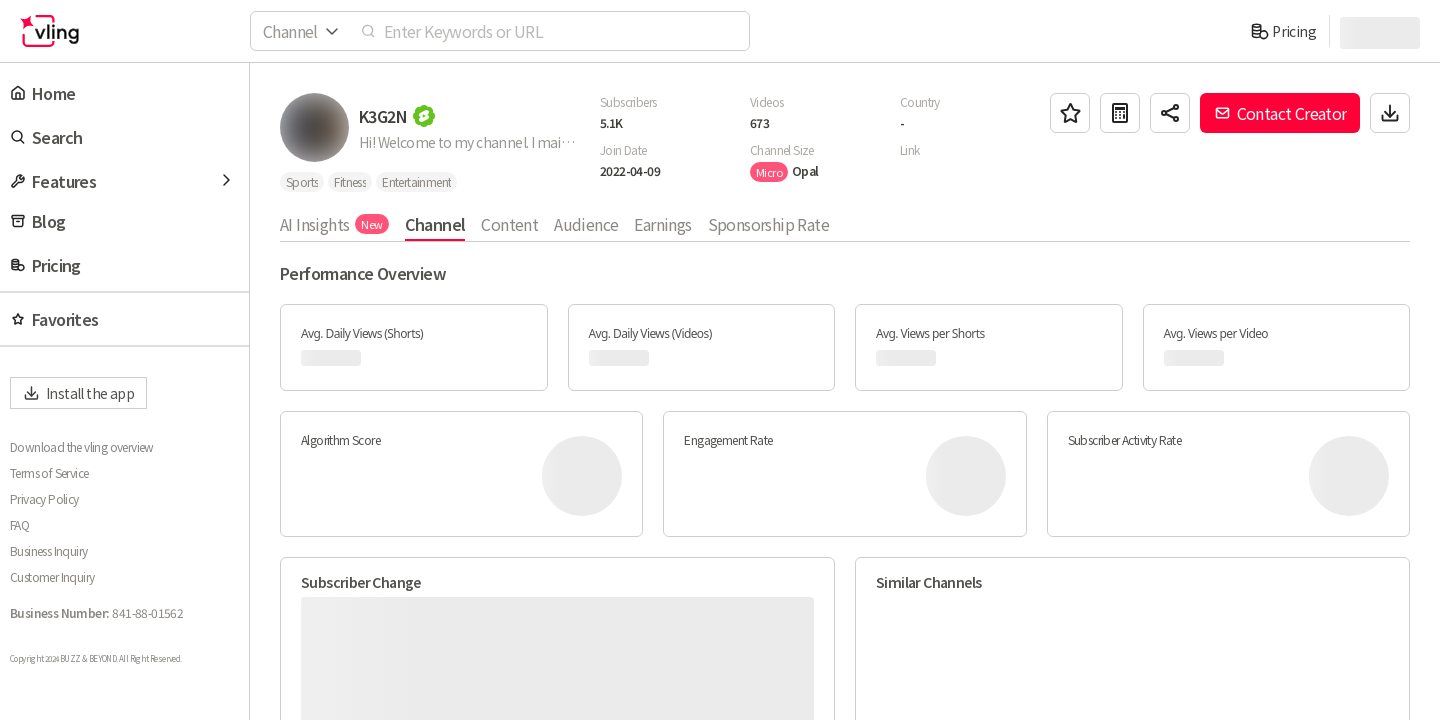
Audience (586, 224)
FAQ (19, 525)
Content (509, 224)
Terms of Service (49, 473)
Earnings (662, 224)
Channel (435, 224)
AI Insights (334, 224)
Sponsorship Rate (768, 224)
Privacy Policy (44, 499)
